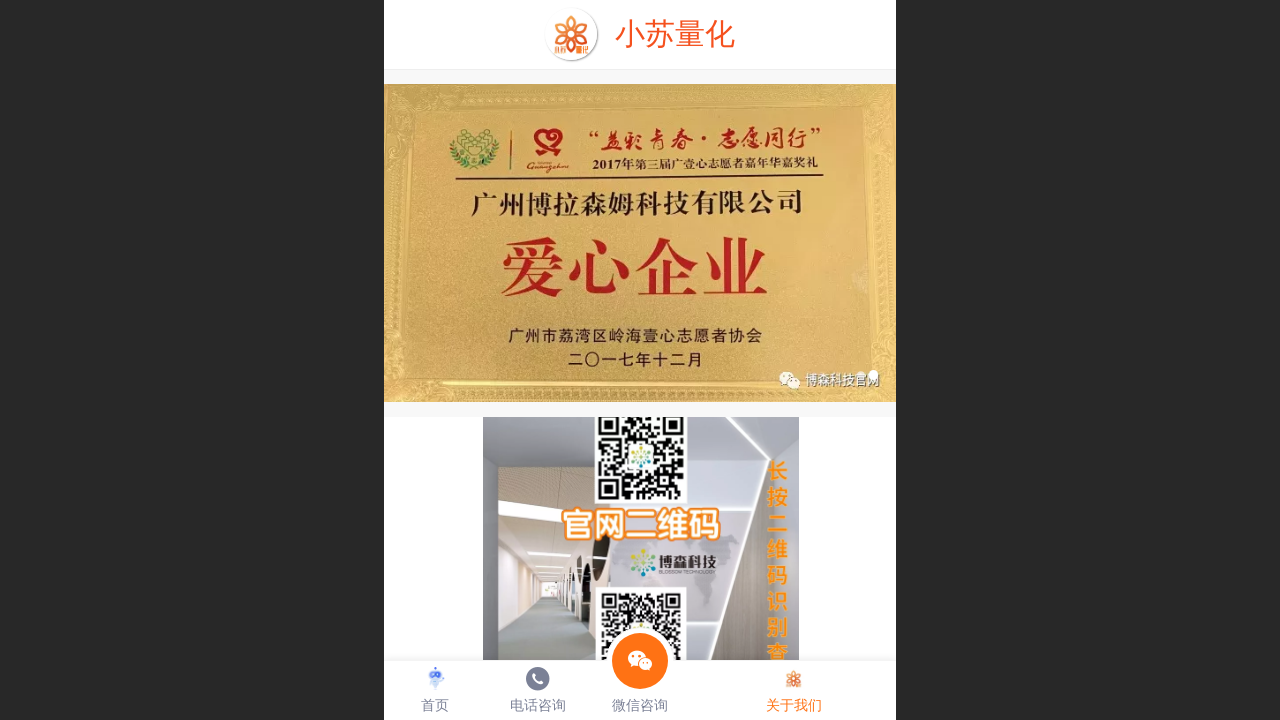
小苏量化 (675, 33)
